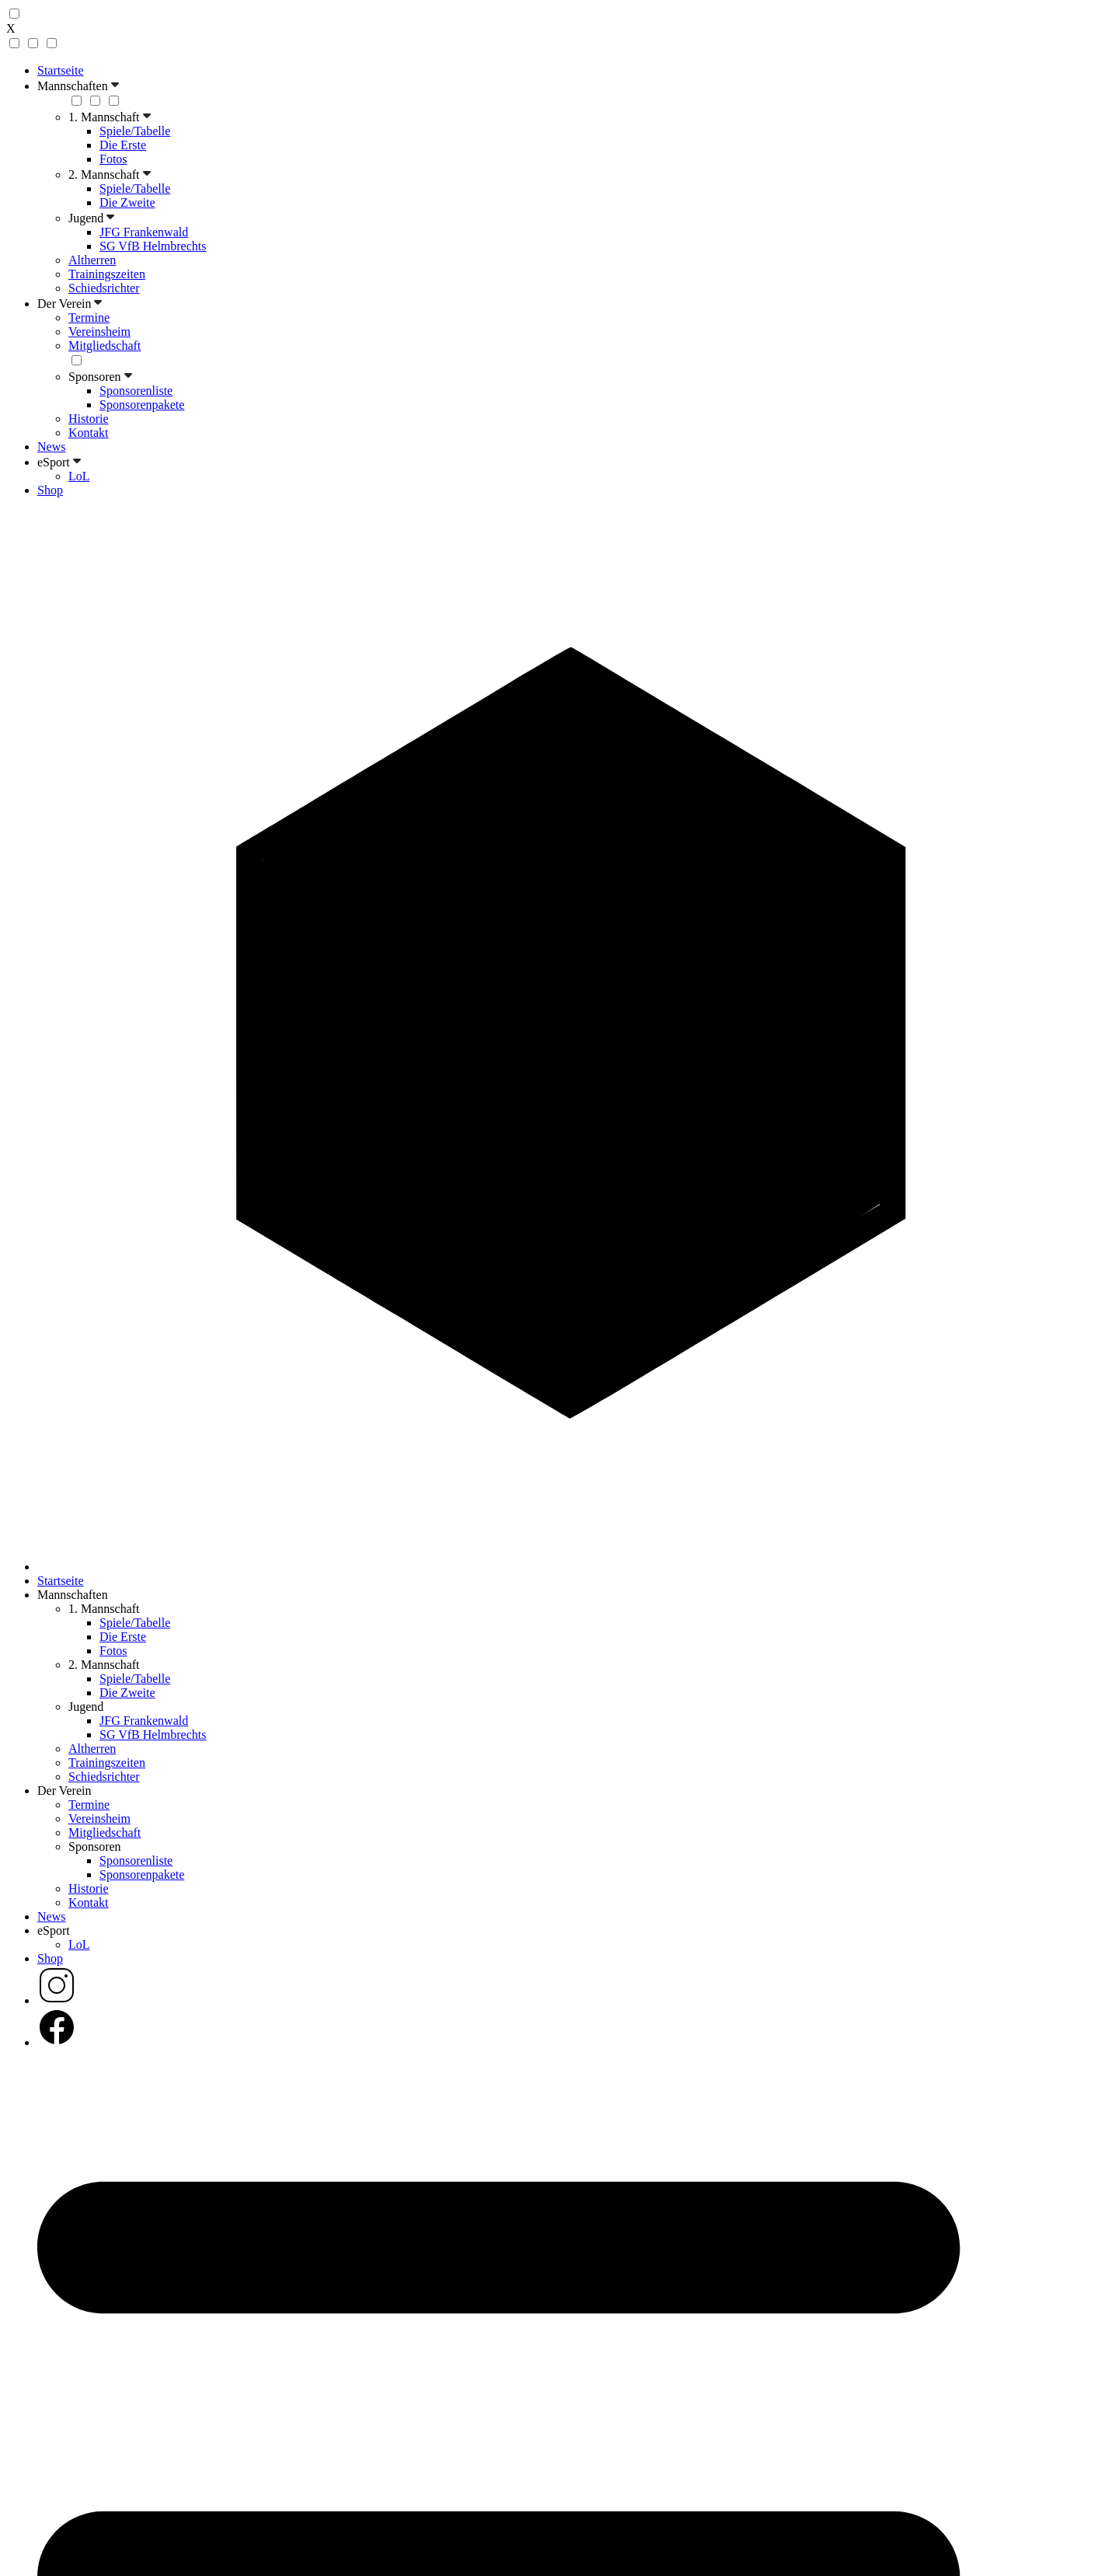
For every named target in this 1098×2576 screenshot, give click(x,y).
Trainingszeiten (106, 274)
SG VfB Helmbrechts (152, 246)
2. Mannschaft (109, 174)
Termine (89, 317)
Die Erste (122, 145)
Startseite (60, 70)
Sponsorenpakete (141, 404)
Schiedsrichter (104, 288)
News (51, 446)
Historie (88, 418)
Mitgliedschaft (104, 345)
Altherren (92, 260)
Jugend (91, 218)
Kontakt (88, 432)
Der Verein (69, 303)
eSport (59, 462)
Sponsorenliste (136, 390)
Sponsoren (100, 376)
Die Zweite (127, 202)
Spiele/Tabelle (134, 131)
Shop (50, 490)
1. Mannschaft (109, 117)
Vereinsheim (99, 331)
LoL (79, 476)
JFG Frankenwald (143, 232)
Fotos (113, 159)
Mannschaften (78, 85)
